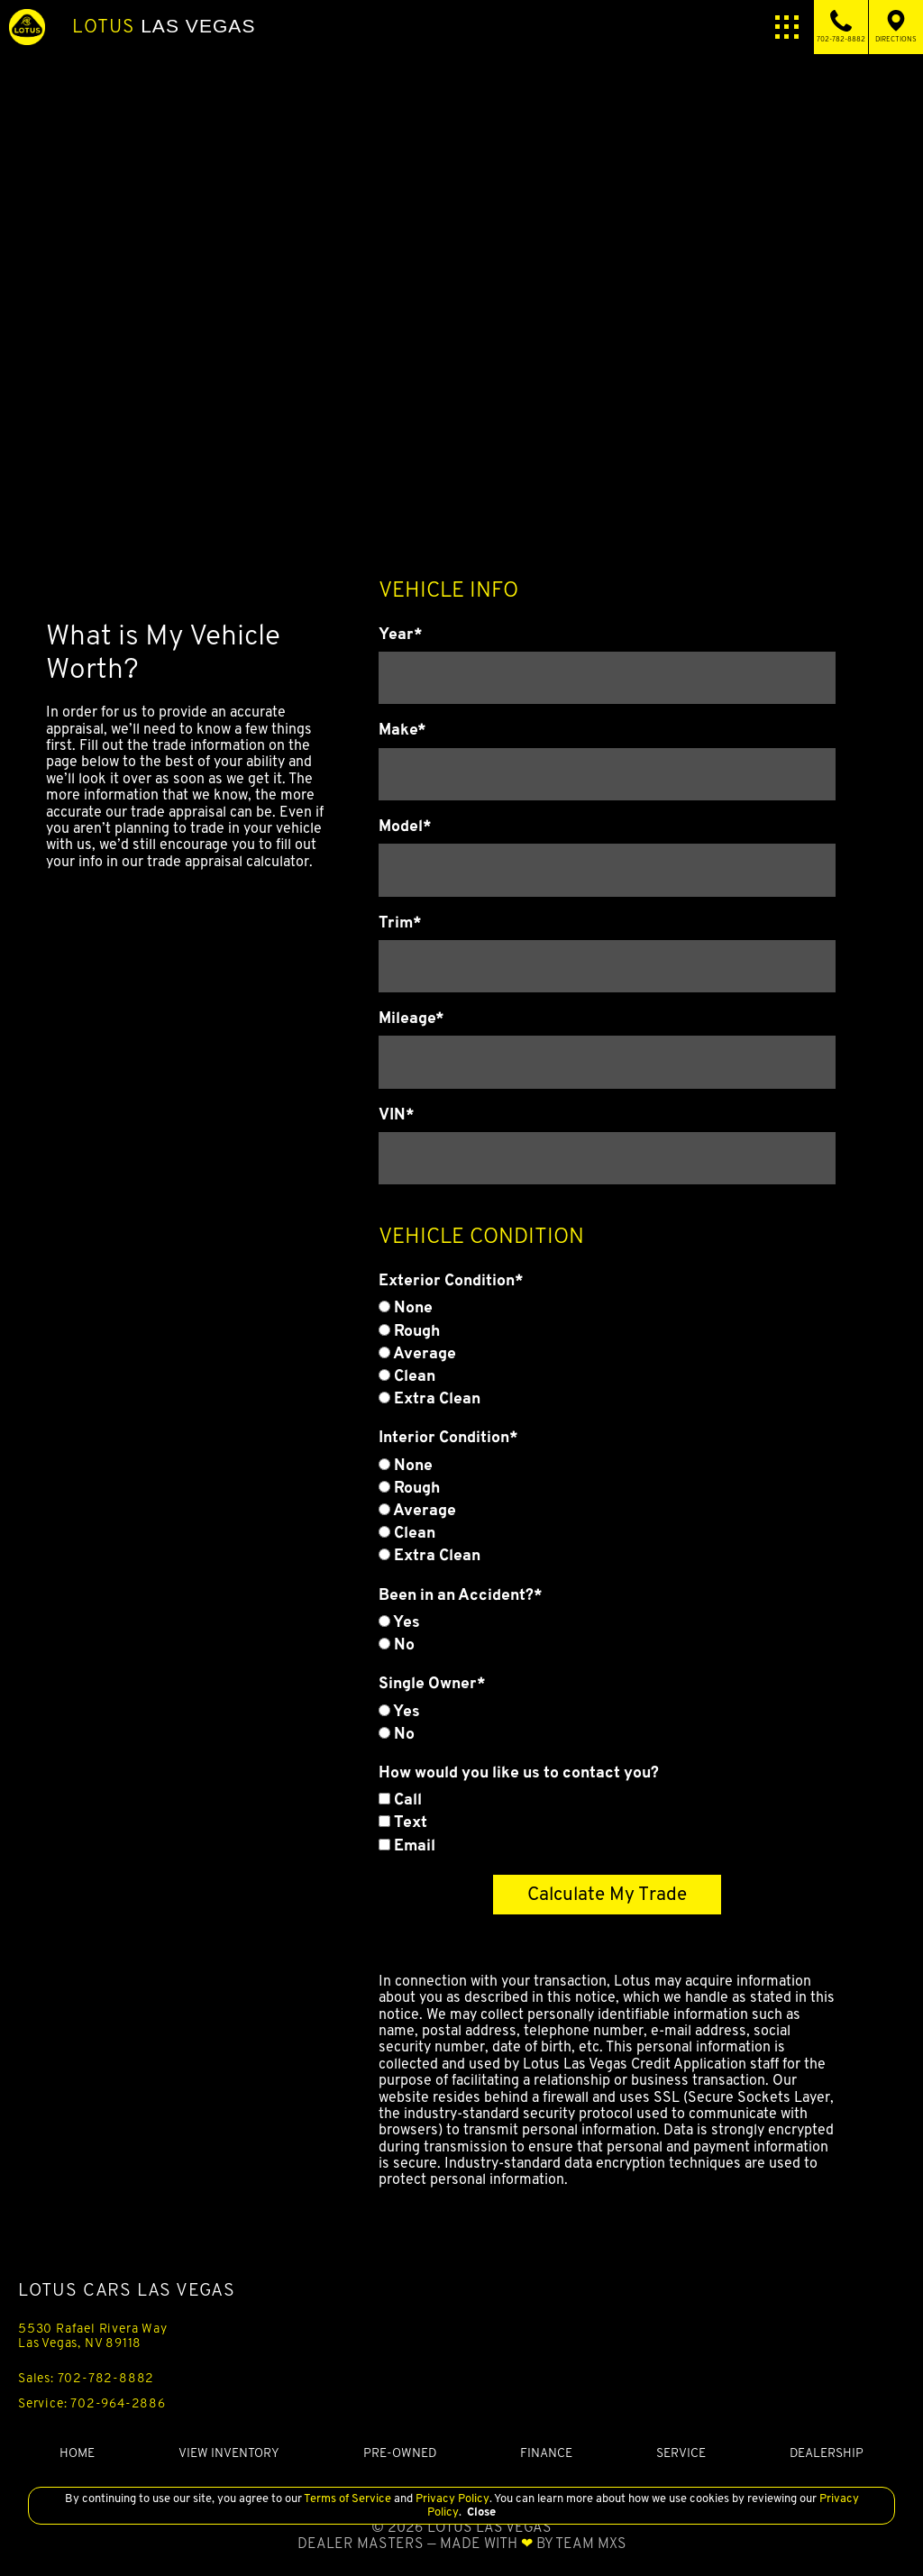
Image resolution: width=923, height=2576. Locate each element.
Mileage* (411, 1018)
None (406, 1307)
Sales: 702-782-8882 (86, 2378)
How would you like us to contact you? (519, 1772)
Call (400, 1799)
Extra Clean (429, 1398)
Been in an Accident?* (461, 1594)
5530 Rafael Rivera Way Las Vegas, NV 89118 (93, 2335)
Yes (399, 1621)
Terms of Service (348, 2498)
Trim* (400, 922)
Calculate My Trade (607, 1893)
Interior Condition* (448, 1437)
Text (403, 1822)
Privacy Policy (451, 2498)
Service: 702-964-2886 (92, 2403)
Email (407, 1845)
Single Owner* (432, 1683)
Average (417, 1353)
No (397, 1644)
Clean (407, 1375)
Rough (409, 1330)
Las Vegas (163, 26)
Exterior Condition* (451, 1280)
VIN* (397, 1114)
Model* (405, 826)
